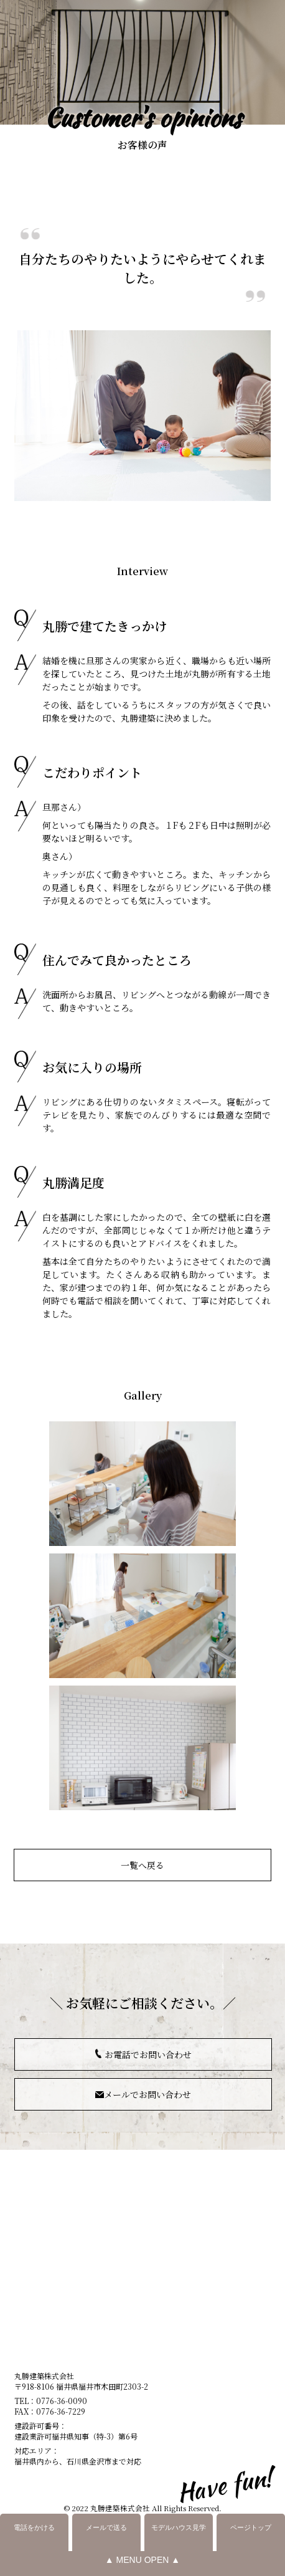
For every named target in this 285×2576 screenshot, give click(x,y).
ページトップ (250, 2527)
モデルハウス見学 (178, 2527)
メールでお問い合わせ (147, 2094)
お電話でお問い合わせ (148, 2054)
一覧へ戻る (142, 1865)
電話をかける (34, 2527)
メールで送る (106, 2527)
